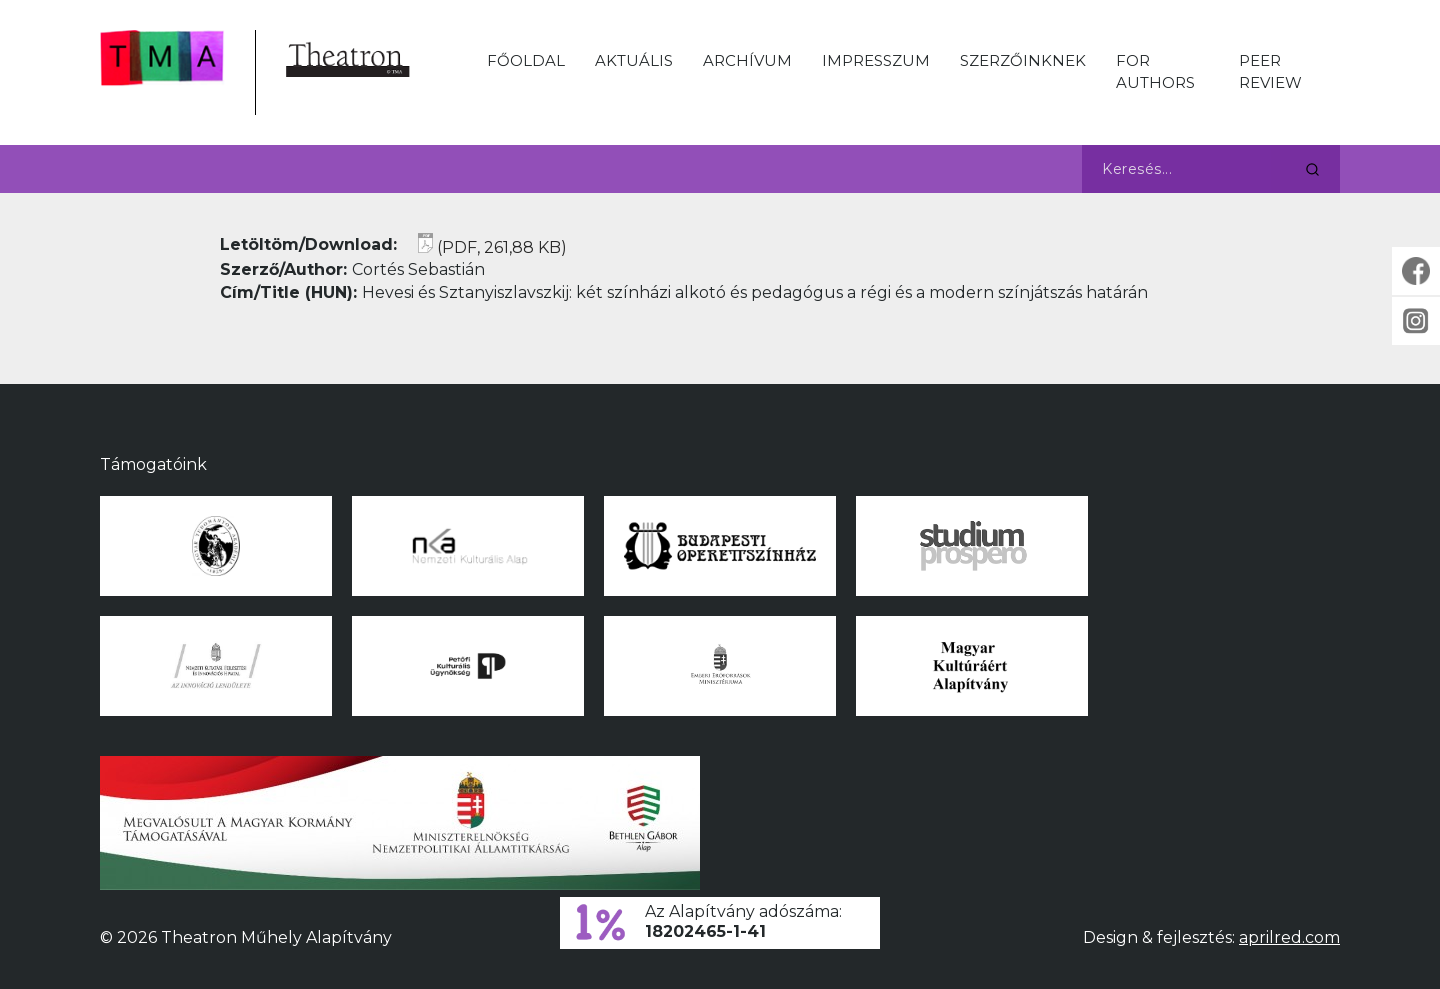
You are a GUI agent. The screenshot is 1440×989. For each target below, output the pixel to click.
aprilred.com (1289, 937)
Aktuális (634, 60)
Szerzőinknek (1023, 60)
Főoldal (526, 60)
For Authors (1155, 71)
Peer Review (1270, 71)
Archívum (747, 60)
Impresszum (876, 60)
